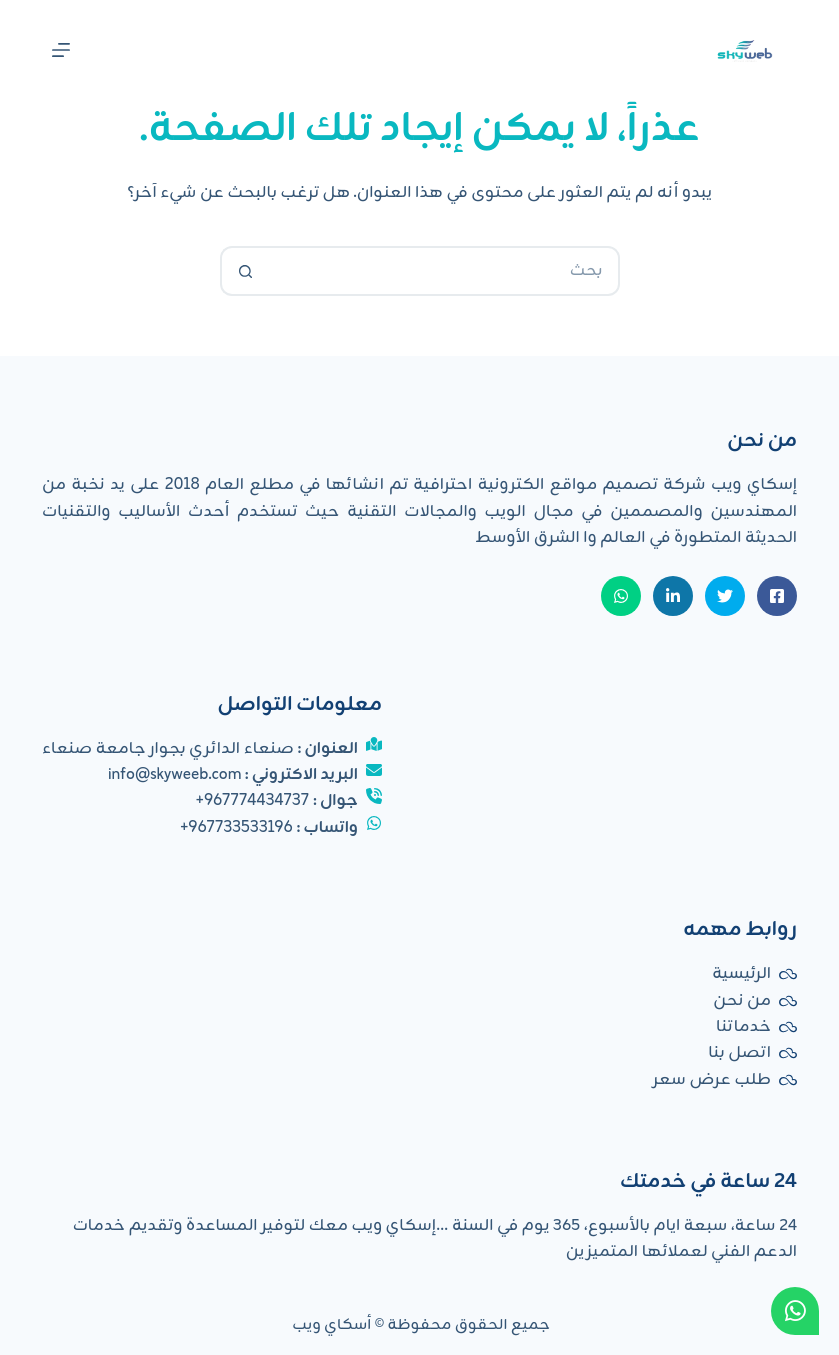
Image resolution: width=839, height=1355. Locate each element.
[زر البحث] (245, 271)
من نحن (742, 1001)
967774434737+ (252, 801)
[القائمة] (61, 50)
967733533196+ (236, 828)
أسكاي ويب (332, 1325)
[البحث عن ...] (445, 271)
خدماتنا (743, 1027)
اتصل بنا (739, 1053)
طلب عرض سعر (712, 1080)
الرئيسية (741, 974)
